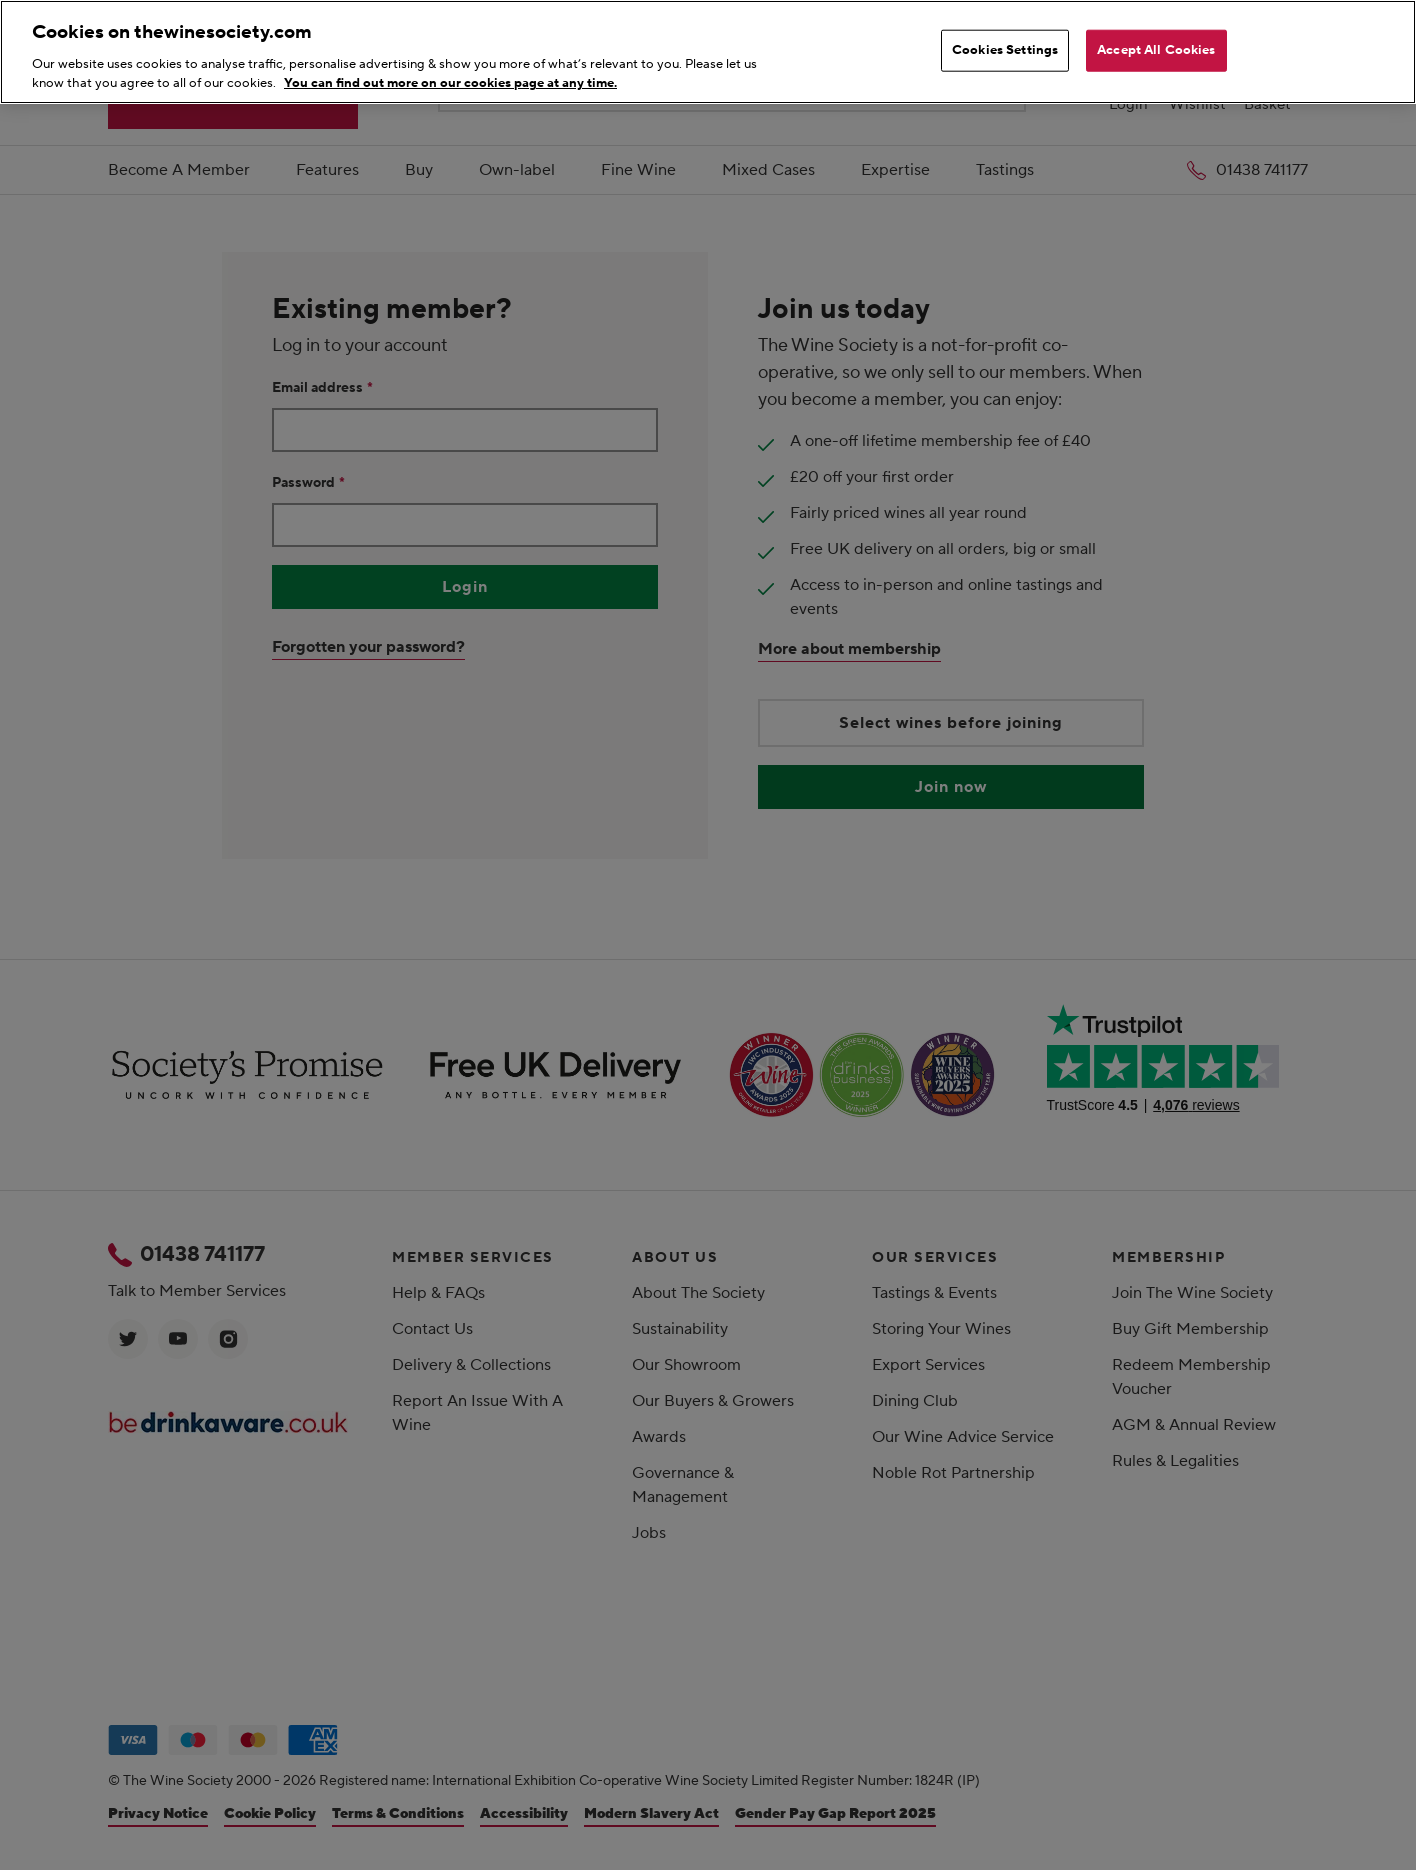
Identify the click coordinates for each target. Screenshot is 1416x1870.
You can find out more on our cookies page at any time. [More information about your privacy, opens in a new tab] (450, 83)
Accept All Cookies (1156, 50)
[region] (708, 52)
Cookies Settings (1005, 50)
